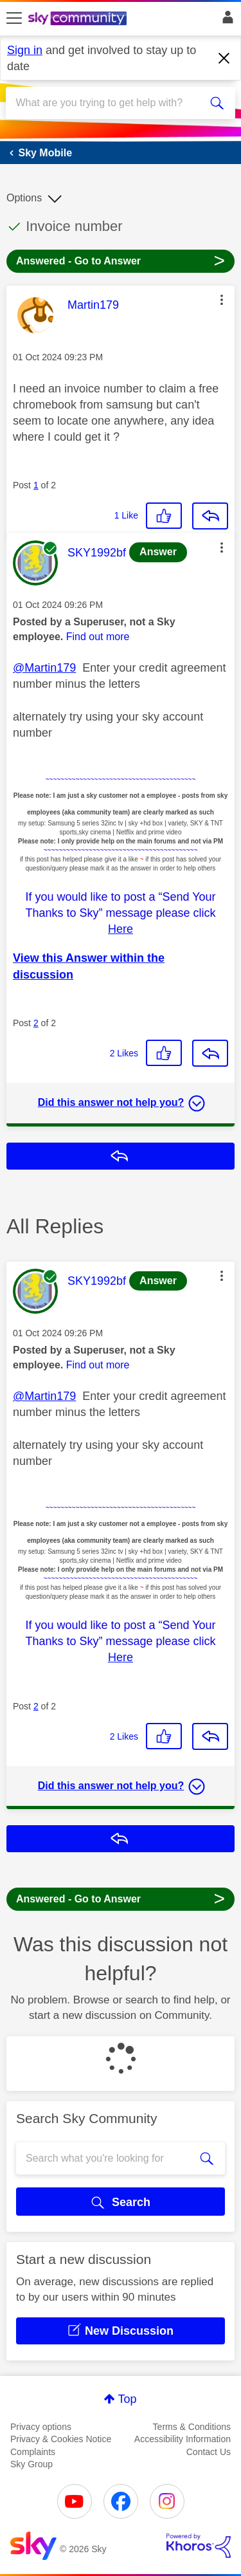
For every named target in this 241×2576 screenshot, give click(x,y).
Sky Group (31, 2464)
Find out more (98, 636)
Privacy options (40, 2427)
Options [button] (24, 197)
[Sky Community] (79, 19)
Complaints (32, 2452)
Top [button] (127, 2399)
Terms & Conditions (192, 2427)
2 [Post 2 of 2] (36, 1023)
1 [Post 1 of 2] (36, 485)
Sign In (225, 20)
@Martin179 (44, 667)
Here (120, 929)
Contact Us (208, 2452)
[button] (221, 299)
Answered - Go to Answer (120, 260)
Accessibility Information (182, 2439)
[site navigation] (14, 19)
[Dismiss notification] (224, 58)
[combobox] (109, 103)
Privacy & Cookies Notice (60, 2439)
